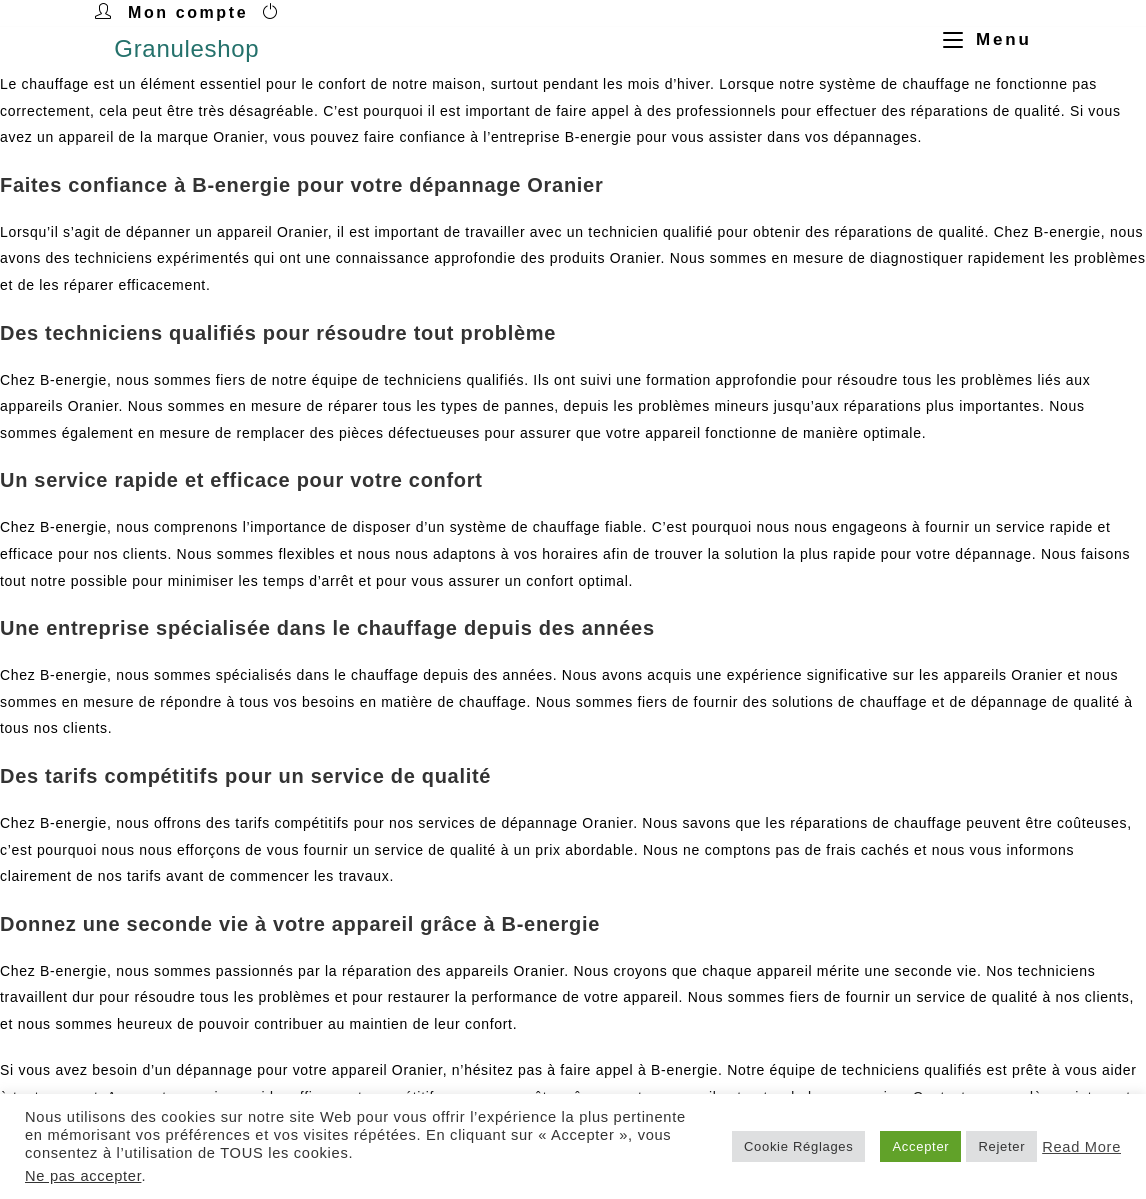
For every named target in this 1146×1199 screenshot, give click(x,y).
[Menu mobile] (980, 39)
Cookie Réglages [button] (799, 1146)
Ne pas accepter (83, 1176)
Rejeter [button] (1001, 1146)
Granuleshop (186, 48)
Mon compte (188, 12)
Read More (1081, 1147)
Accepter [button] (920, 1146)
